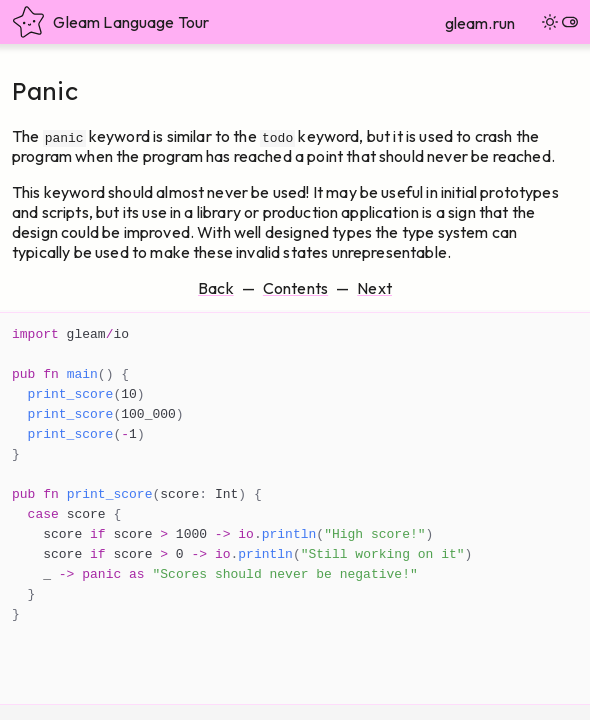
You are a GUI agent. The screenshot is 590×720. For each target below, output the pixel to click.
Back (216, 288)
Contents (295, 288)
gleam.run (480, 23)
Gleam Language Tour (110, 22)
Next (374, 288)
